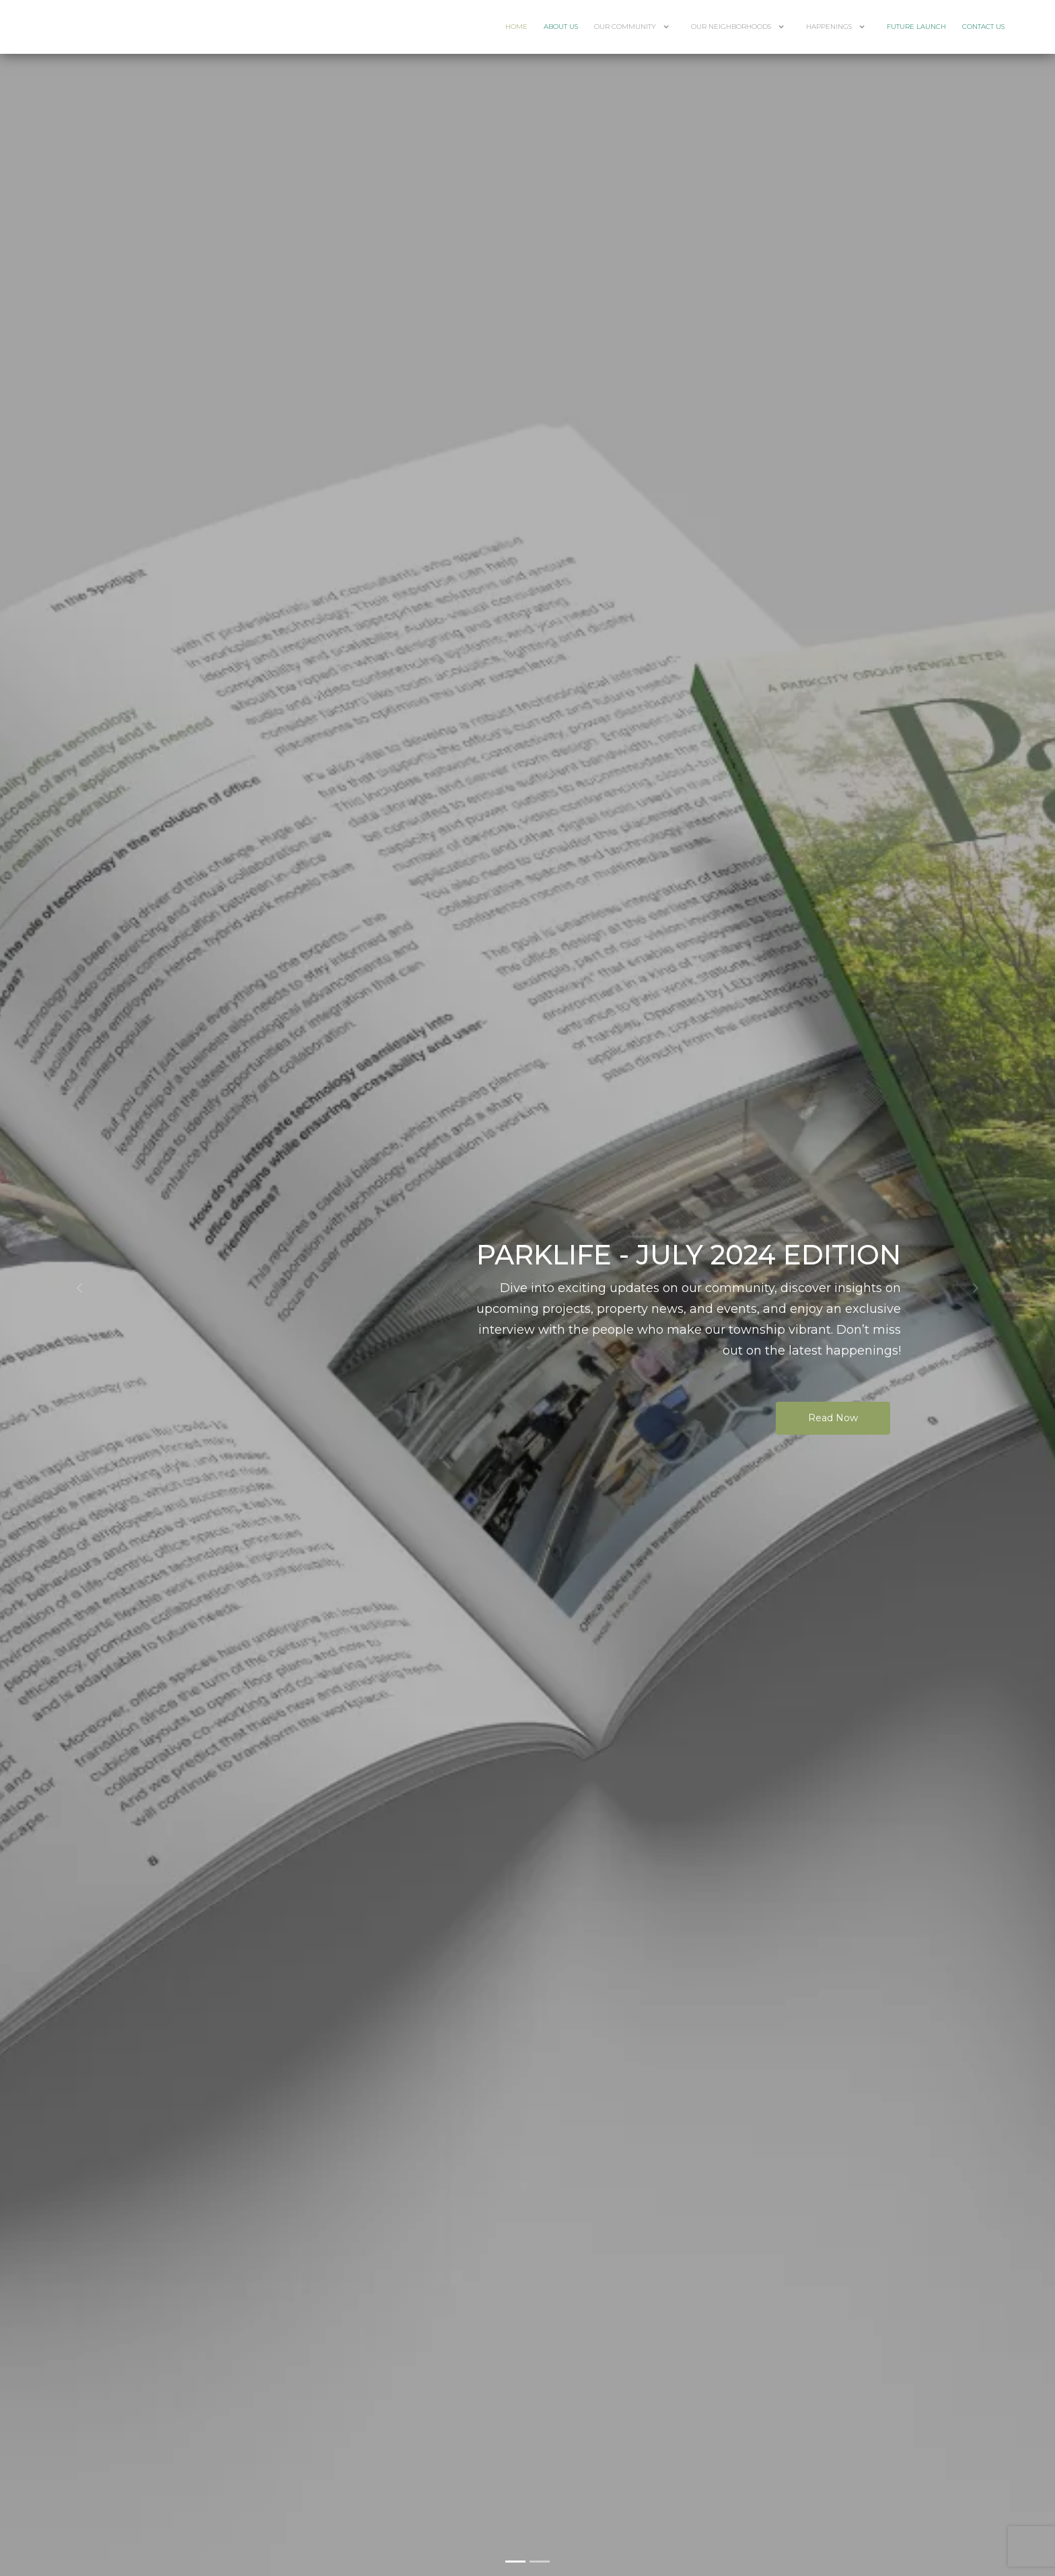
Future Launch (916, 26)
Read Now (833, 1418)
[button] (79, 1288)
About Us (561, 26)
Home (516, 26)
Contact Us (983, 26)
